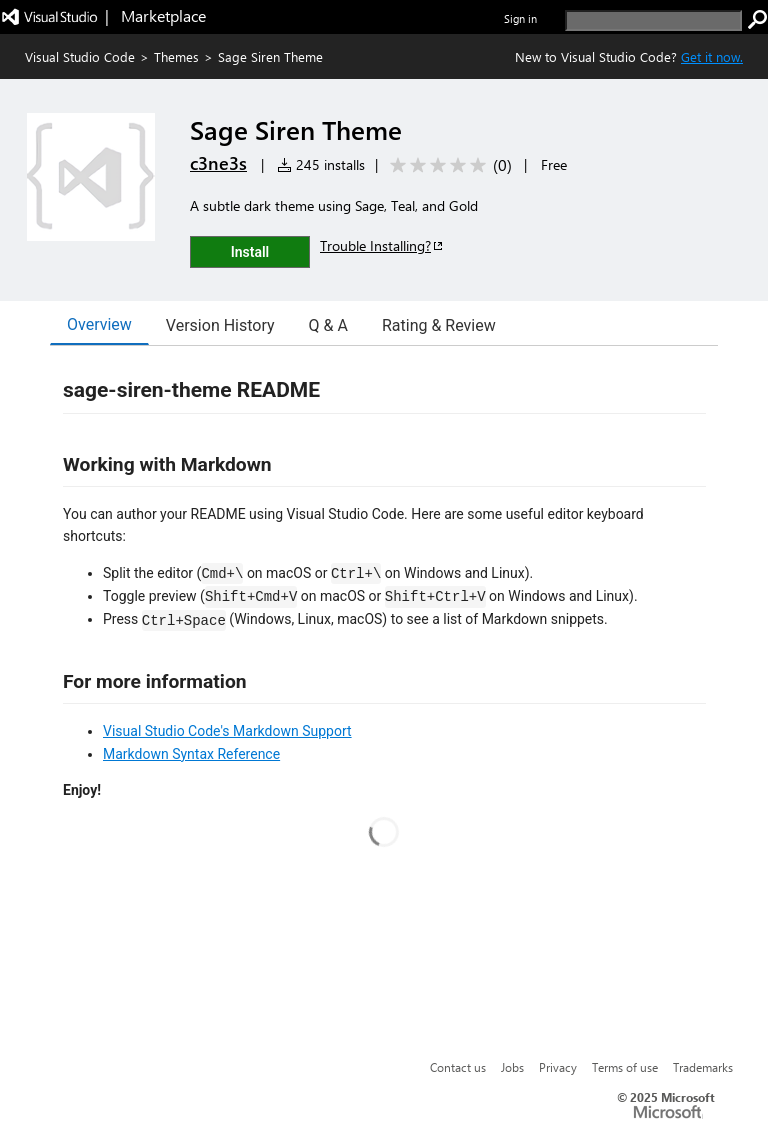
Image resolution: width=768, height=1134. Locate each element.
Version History (220, 325)
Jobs (512, 1067)
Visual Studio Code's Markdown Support (227, 731)
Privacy (558, 1067)
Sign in (520, 18)
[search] (653, 20)
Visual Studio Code (80, 56)
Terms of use (625, 1067)
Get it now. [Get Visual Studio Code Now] (712, 56)
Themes (176, 56)
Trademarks (703, 1067)
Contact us (458, 1067)
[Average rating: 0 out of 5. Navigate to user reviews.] (447, 165)
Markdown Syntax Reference (191, 754)
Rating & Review (439, 325)
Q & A (328, 325)
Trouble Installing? (382, 245)
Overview (99, 324)
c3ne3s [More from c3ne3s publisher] (218, 163)
